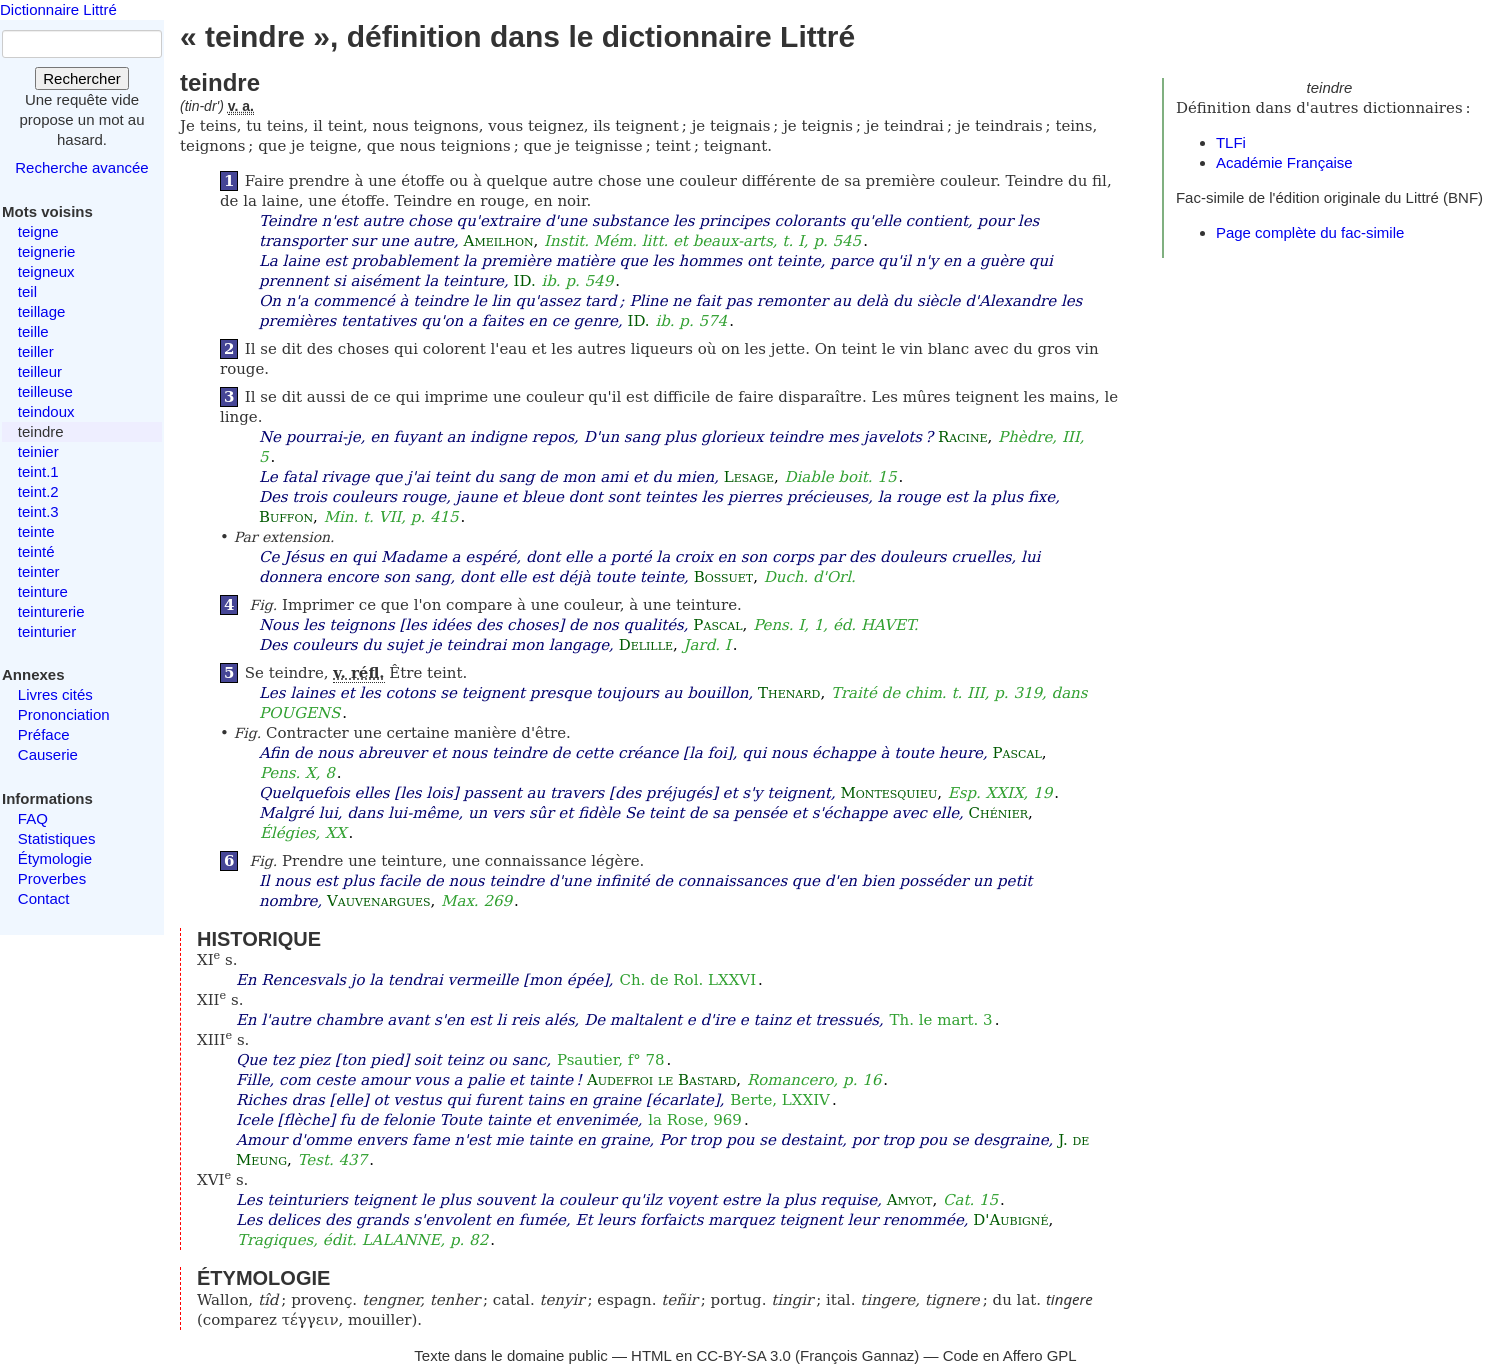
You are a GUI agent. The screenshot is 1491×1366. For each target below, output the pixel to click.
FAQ (33, 818)
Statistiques (57, 838)
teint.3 (38, 511)
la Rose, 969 (695, 1120)
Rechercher (82, 78)
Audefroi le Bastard (661, 1080)
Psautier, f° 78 (611, 1060)
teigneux (46, 271)
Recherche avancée (81, 167)
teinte (36, 531)
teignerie (47, 251)
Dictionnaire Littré (58, 9)
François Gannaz (857, 1355)
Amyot (910, 1200)
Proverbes (52, 878)
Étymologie (55, 858)
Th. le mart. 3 (941, 1020)
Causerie (48, 754)
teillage (42, 311)
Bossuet (724, 577)
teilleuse (45, 391)
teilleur (40, 371)
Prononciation (64, 714)
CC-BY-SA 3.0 (743, 1355)
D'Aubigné (1010, 1220)
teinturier (47, 631)
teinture (43, 591)
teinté (36, 551)
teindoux (46, 411)
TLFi (1231, 142)
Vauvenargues (379, 901)
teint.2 (38, 491)
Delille (646, 645)
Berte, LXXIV (780, 1100)
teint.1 (38, 471)
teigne (38, 231)
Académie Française (1284, 162)
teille (33, 331)
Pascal (717, 625)
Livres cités (55, 694)
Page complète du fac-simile (1310, 232)
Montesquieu (888, 793)
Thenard (789, 693)
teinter (39, 571)
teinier (38, 451)
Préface (44, 734)
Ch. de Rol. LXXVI (687, 980)
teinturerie (51, 611)
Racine (963, 437)
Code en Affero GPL (1010, 1355)
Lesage (749, 477)
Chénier (998, 813)
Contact (44, 898)
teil (27, 291)
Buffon (286, 517)
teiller (36, 351)
